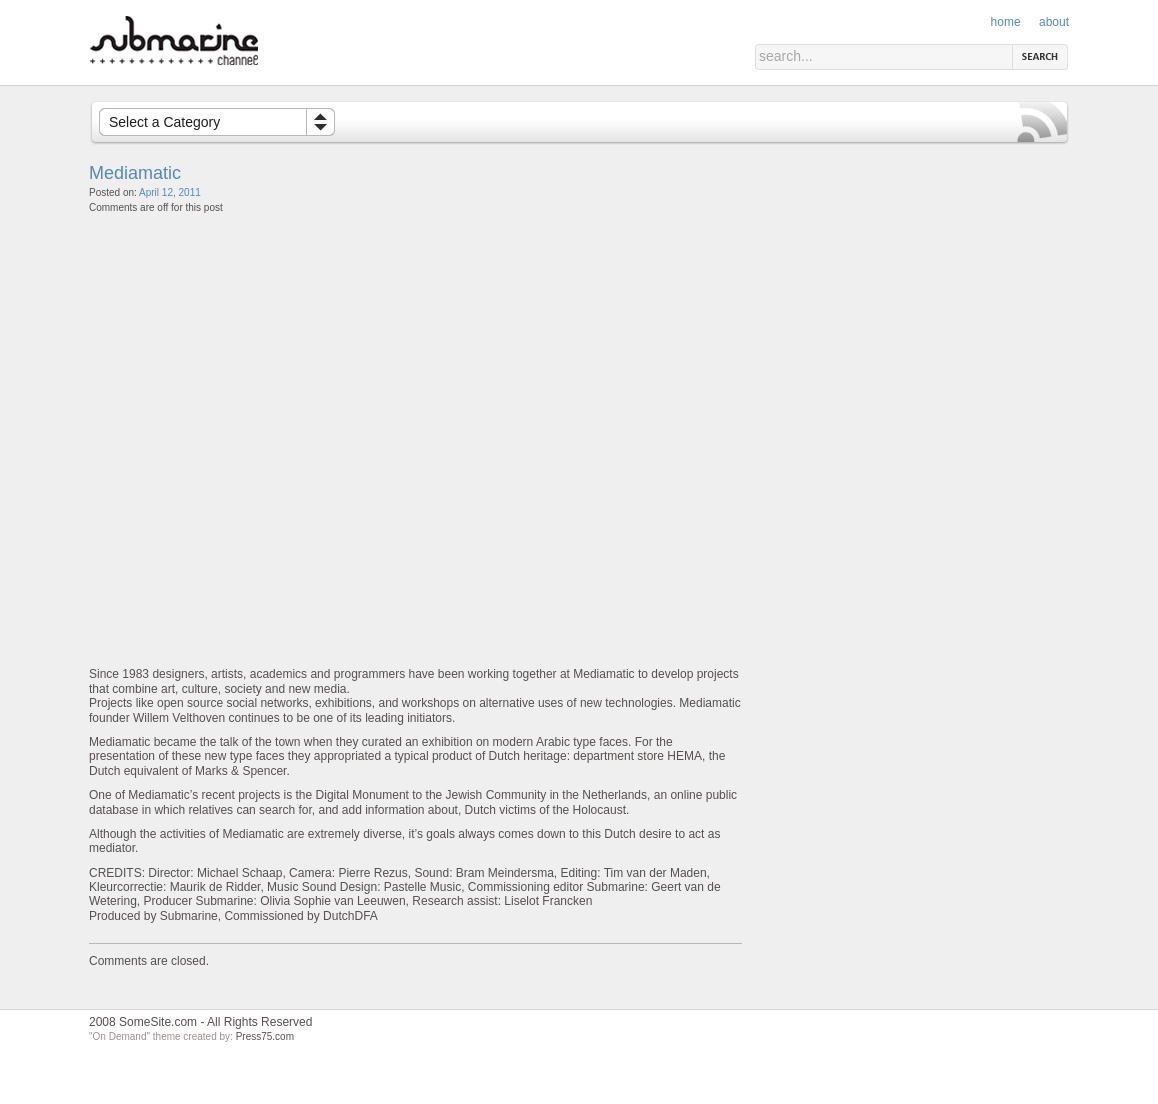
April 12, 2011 (170, 192)
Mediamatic (135, 173)
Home (1006, 22)
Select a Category (164, 122)
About (1054, 22)
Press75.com (265, 1036)
